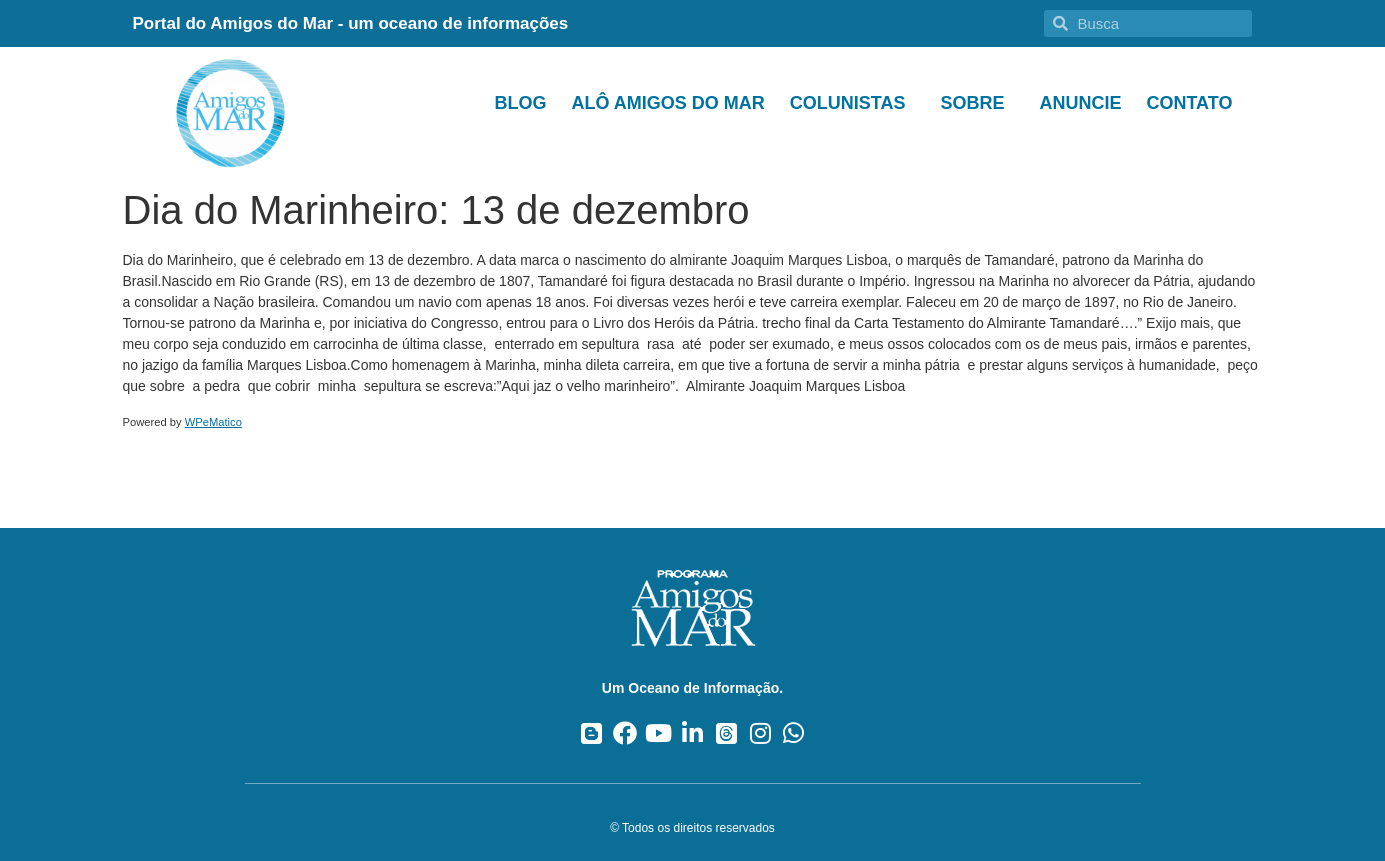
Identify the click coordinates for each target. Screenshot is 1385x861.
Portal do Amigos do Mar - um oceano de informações (351, 23)
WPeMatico (213, 422)
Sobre (977, 103)
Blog (520, 103)
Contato (1189, 103)
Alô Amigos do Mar (667, 103)
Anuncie (1080, 103)
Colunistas (853, 103)
